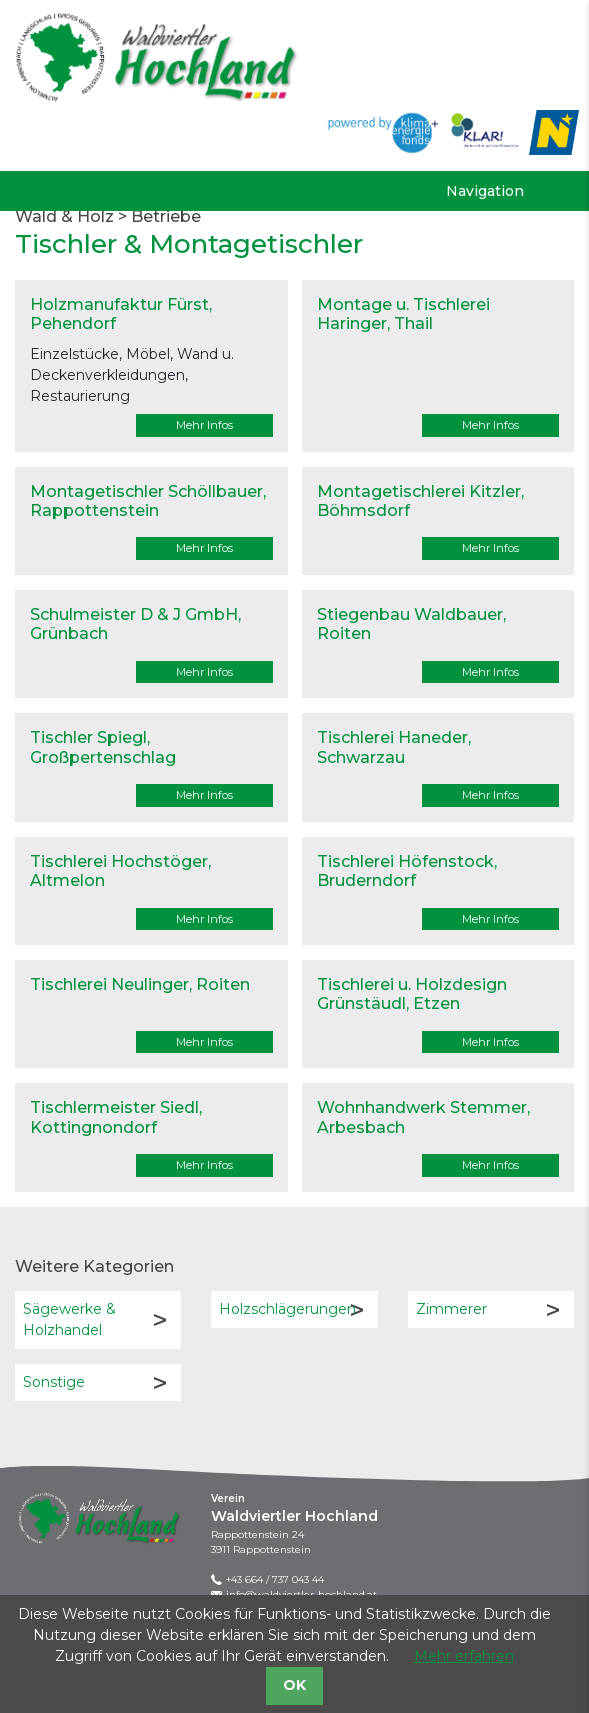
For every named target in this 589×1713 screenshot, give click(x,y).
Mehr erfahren (464, 1656)
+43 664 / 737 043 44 (275, 1579)
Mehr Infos (204, 425)
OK (294, 1685)
